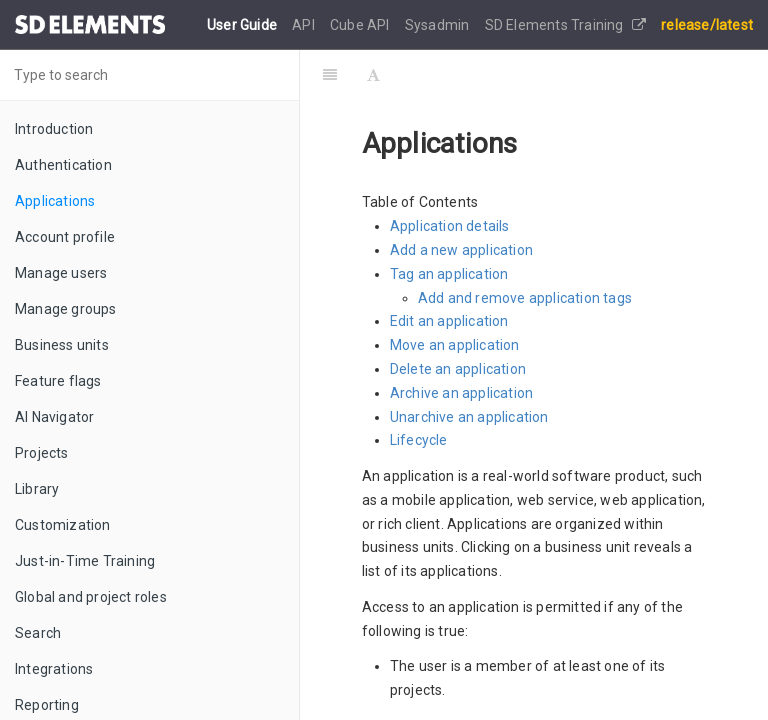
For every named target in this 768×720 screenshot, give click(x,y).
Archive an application (461, 393)
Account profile (65, 237)
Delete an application (458, 369)
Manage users (61, 273)
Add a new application (461, 250)
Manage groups (66, 309)
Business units (62, 345)
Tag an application (449, 274)
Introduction (54, 129)
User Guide (243, 25)
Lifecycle (419, 440)
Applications (55, 201)
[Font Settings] (373, 75)
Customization (63, 525)
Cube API (361, 25)
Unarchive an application (469, 417)
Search (38, 633)
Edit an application (449, 321)
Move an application (455, 345)
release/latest (707, 25)
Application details (450, 226)
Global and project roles (91, 597)
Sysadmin (439, 25)
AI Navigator (54, 417)
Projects (42, 453)
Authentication (63, 165)
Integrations (54, 669)
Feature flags (58, 381)
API (305, 25)
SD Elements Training (565, 25)
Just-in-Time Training (85, 561)
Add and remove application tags (525, 298)
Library (37, 489)
